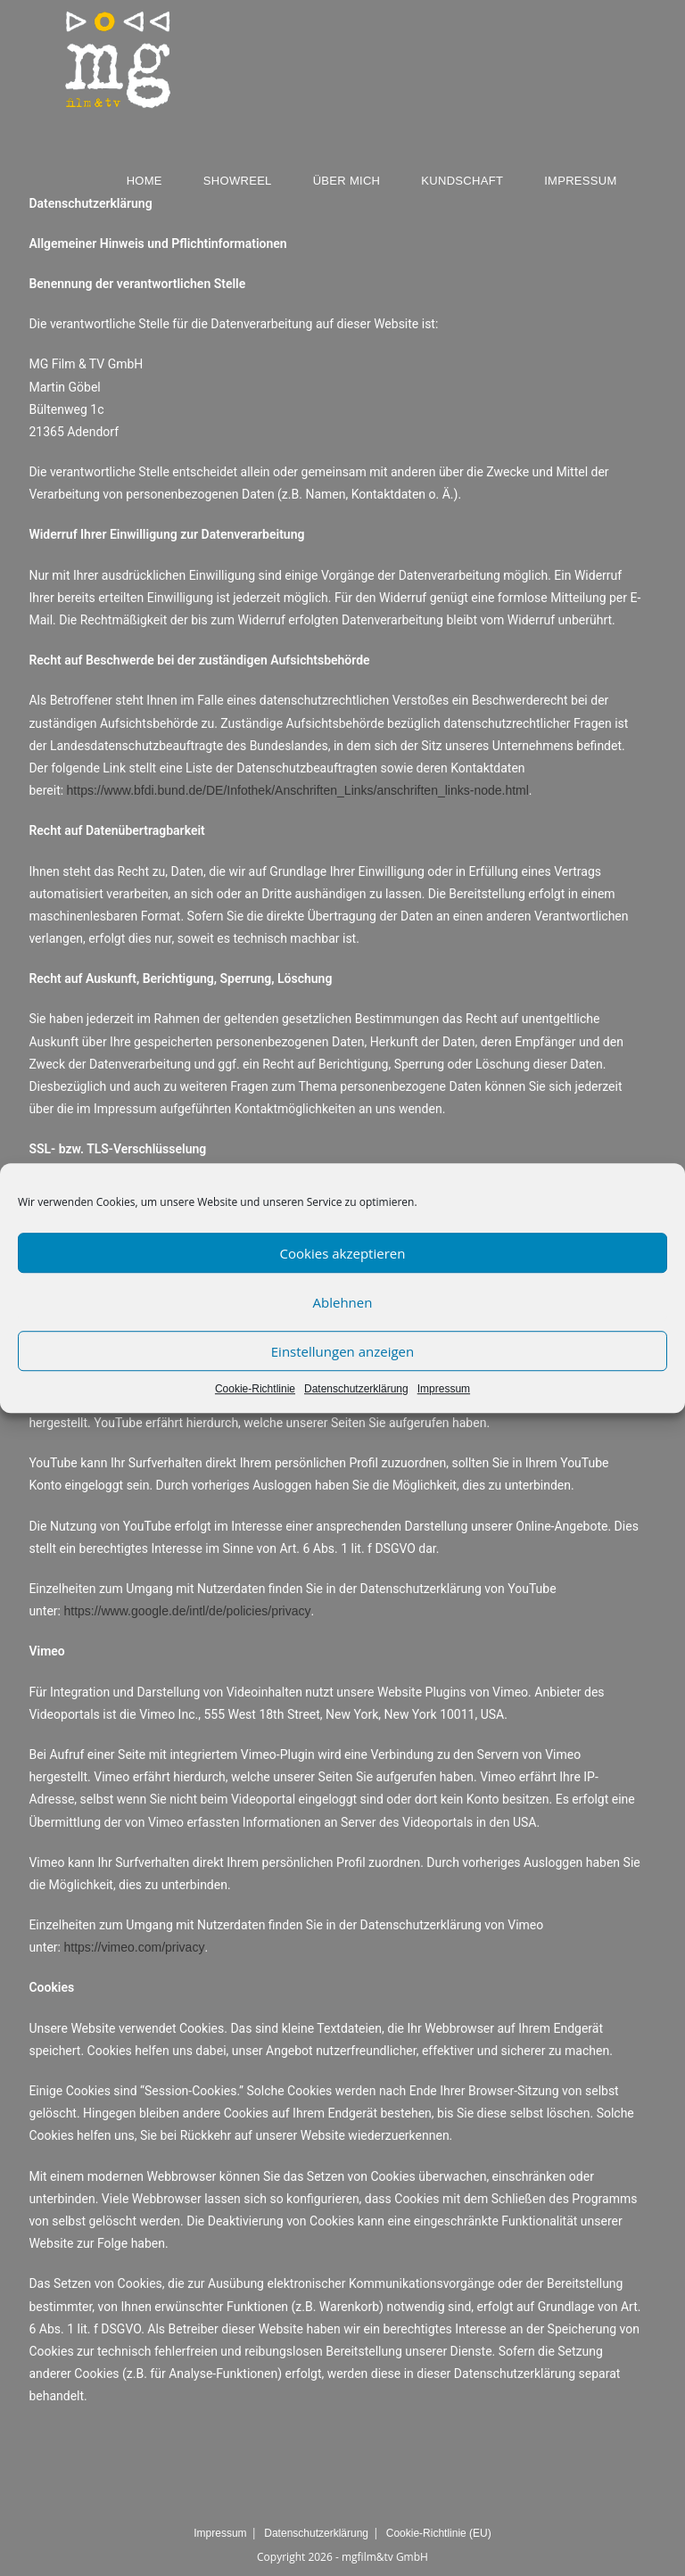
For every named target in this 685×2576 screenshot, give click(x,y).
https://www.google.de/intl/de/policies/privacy (186, 1611)
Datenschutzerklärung (356, 1389)
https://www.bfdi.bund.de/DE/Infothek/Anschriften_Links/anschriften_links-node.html (298, 790)
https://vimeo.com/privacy (133, 1947)
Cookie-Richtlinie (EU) (438, 2533)
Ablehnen (343, 1302)
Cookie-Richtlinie (255, 1389)
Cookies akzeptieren (343, 1253)
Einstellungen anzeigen (342, 1351)
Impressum (443, 1389)
